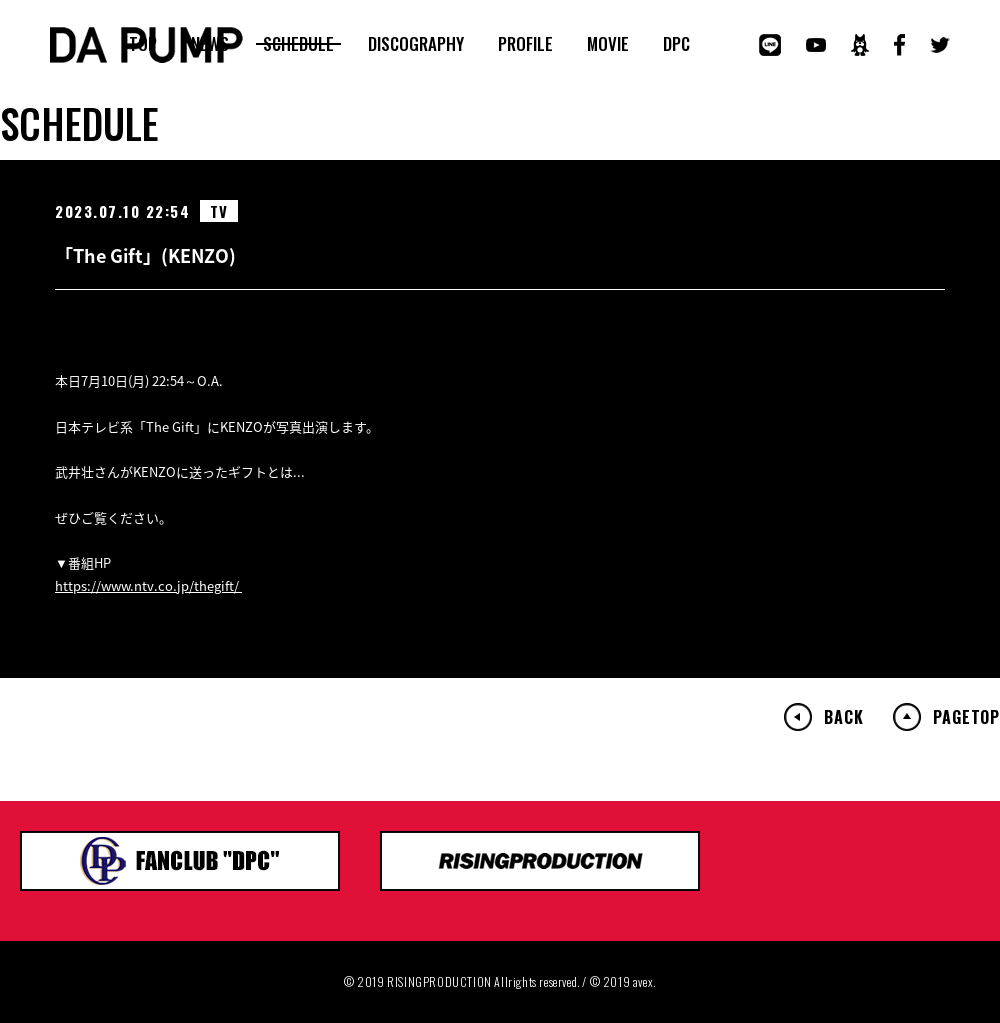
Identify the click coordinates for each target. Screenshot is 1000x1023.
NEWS (210, 44)
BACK (843, 717)
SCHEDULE (298, 44)
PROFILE (525, 44)
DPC (676, 44)
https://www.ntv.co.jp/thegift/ (148, 585)
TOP (143, 44)
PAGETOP (966, 717)
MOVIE (608, 44)
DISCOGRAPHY (416, 44)
